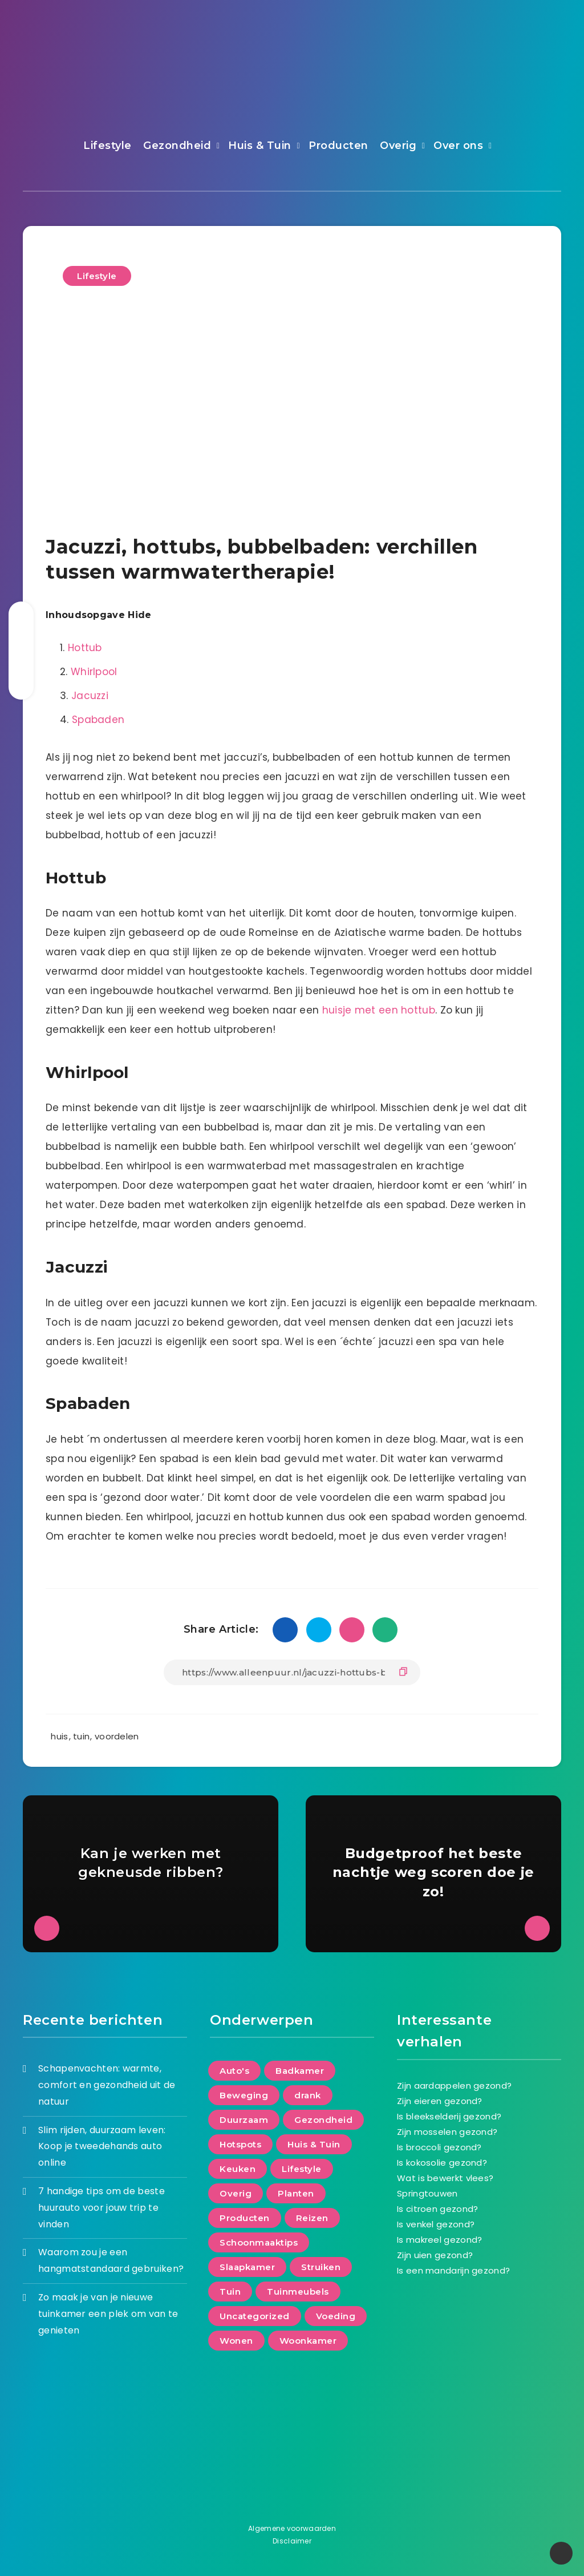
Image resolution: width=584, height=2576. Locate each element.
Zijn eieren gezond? (439, 2101)
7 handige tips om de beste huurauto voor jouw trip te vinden (101, 2208)
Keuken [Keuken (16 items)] (238, 2168)
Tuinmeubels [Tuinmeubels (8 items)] (298, 2291)
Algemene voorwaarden (292, 2528)
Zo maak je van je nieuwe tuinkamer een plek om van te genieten (108, 2314)
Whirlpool (94, 672)
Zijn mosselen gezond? (447, 2132)
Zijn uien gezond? (435, 2255)
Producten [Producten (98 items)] (245, 2217)
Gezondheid (177, 145)
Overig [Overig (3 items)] (236, 2193)
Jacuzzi (89, 695)
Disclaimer (292, 2541)
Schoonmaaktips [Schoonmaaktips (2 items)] (259, 2242)
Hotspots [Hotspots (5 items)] (240, 2144)
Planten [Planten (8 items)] (296, 2193)
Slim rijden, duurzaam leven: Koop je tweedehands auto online (101, 2146)
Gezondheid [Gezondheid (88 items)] (323, 2119)
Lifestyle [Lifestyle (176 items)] (302, 2168)
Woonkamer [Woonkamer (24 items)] (308, 2340)
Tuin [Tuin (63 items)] (230, 2291)
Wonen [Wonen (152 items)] (236, 2340)
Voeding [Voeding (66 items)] (336, 2316)
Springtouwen (427, 2193)
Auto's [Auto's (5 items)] (234, 2070)
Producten (338, 145)
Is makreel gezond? (439, 2240)
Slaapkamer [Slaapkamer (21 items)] (247, 2267)
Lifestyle (107, 145)
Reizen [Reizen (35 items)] (312, 2217)
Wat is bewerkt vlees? (445, 2178)
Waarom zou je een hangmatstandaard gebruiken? (111, 2260)
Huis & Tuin (259, 145)
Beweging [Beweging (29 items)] (244, 2095)
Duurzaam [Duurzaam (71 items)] (244, 2119)
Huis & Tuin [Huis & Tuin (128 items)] (313, 2144)
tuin (81, 1736)
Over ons (458, 145)
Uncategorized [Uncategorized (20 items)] (255, 2316)
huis (59, 1736)
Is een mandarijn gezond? (453, 2270)
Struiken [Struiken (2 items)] (320, 2267)
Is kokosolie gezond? (442, 2163)
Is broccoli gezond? (439, 2147)
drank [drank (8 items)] (307, 2095)
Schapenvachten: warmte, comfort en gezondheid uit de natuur (106, 2085)
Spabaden (98, 719)
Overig (398, 145)
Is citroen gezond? (437, 2209)
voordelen (117, 1736)
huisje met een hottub (378, 1010)
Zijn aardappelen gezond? (454, 2086)
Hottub (85, 648)
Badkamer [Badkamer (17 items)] (299, 2070)
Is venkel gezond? (435, 2224)
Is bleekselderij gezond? (449, 2116)
